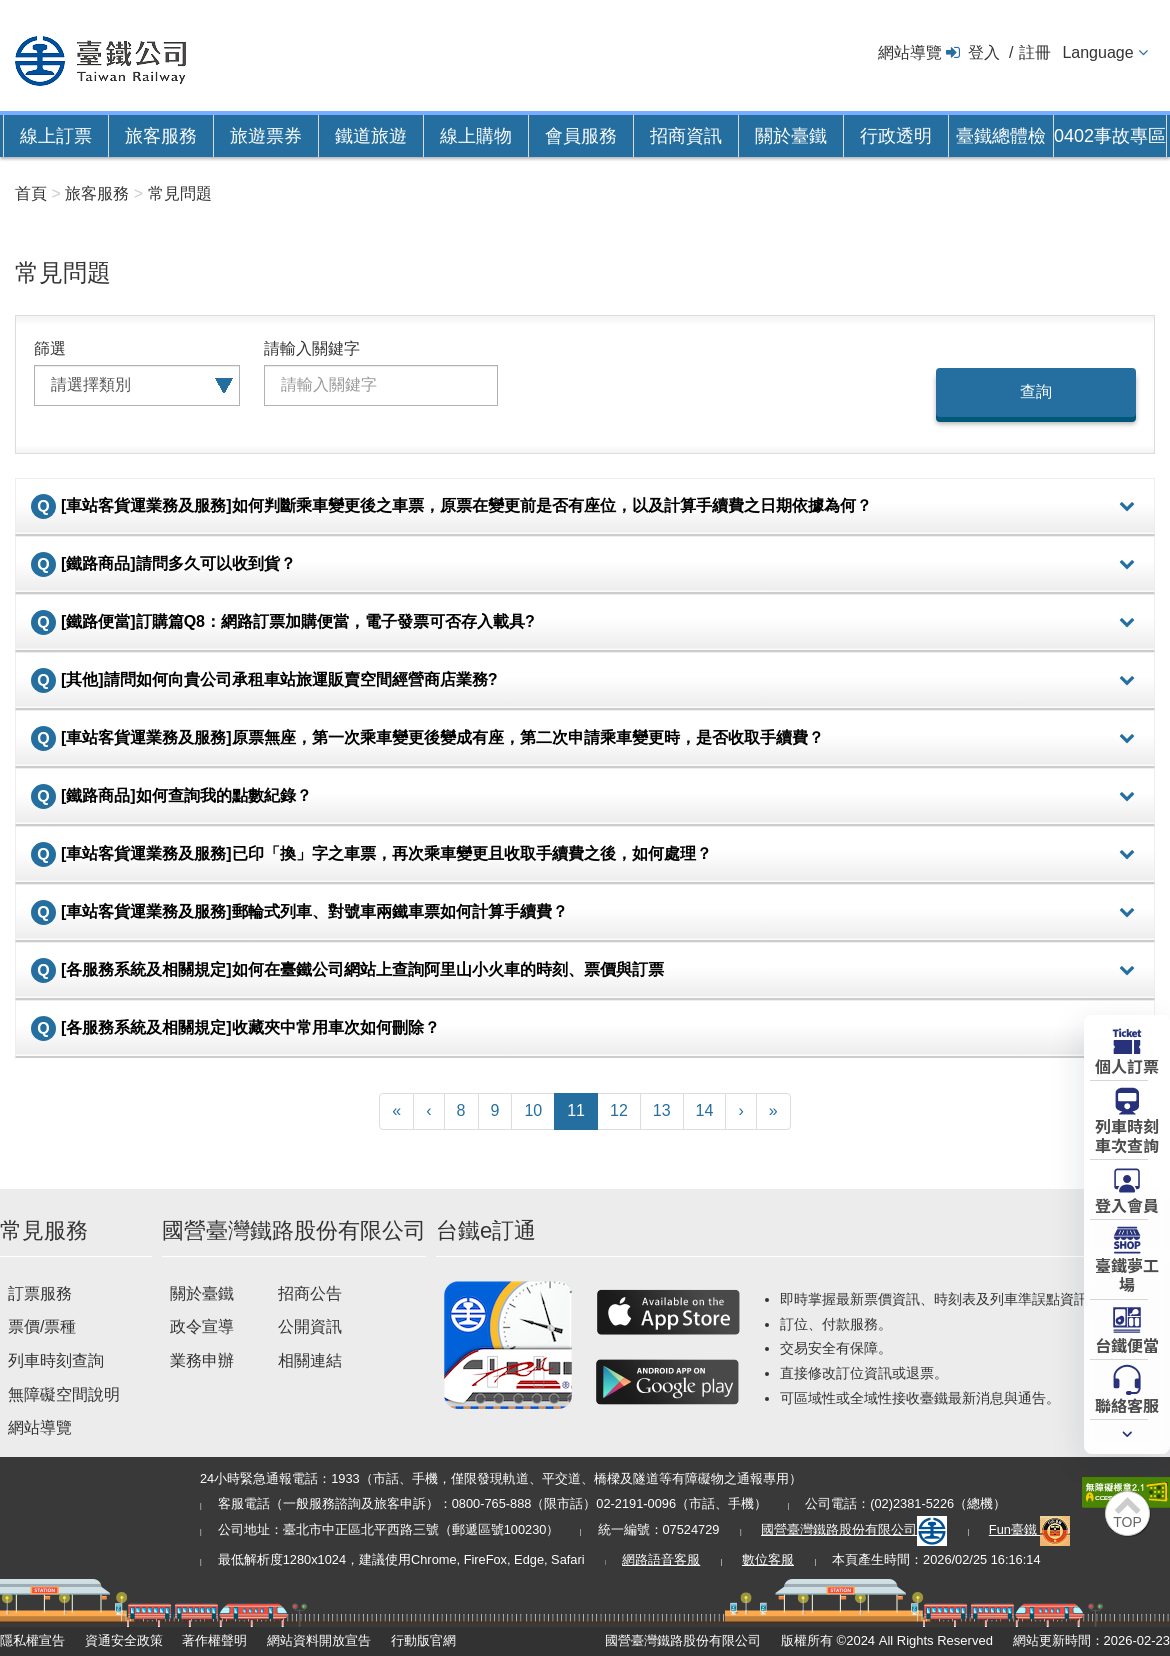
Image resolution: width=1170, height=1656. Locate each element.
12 (619, 1110)
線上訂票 (56, 136)
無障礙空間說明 (64, 1394)
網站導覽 (910, 52)
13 (662, 1110)
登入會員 (1127, 1204)
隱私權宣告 (32, 1640)
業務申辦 (202, 1360)
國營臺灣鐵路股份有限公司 (854, 1529)
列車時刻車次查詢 (1127, 1134)
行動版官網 (423, 1640)
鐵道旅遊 (371, 136)
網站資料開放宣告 (319, 1640)
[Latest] (773, 1111)
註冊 (1035, 52)
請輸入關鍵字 (312, 348)
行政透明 (896, 136)
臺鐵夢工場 (1127, 1273)
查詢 (1036, 391)
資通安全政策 (124, 1640)
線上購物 (476, 136)
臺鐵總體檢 (1001, 136)
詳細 (1127, 506)
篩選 (50, 348)
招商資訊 (686, 136)
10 (533, 1110)
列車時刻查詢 (56, 1360)
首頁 (31, 193)
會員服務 (581, 136)
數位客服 (768, 1559)
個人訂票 (1127, 1065)
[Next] (740, 1111)
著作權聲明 (214, 1640)
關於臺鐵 (791, 136)
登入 (984, 52)
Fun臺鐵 (1030, 1529)
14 (705, 1110)
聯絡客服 (1127, 1404)
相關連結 (310, 1360)
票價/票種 (42, 1326)
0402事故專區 (1110, 136)
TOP (1127, 1522)
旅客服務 (161, 136)
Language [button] (1097, 52)
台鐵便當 (1127, 1344)
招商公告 (310, 1293)
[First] (396, 1111)
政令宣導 (202, 1326)
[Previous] (428, 1111)
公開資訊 (310, 1326)
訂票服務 (40, 1293)
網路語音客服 (661, 1559)
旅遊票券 (266, 136)
